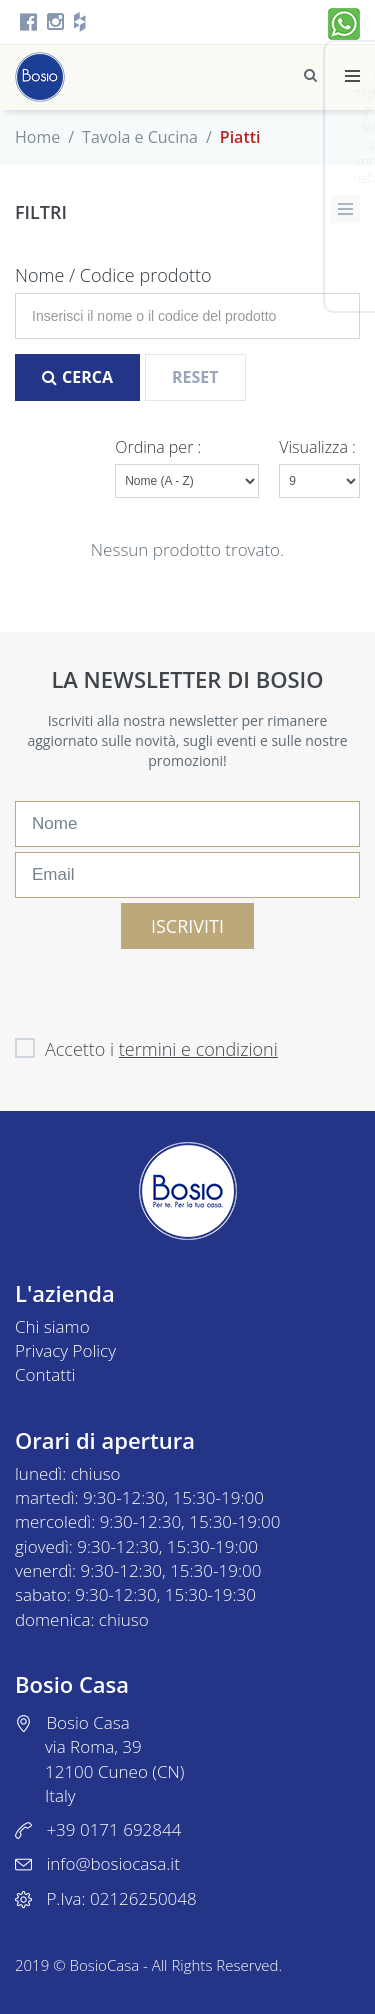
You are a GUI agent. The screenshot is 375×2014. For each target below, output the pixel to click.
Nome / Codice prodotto (113, 275)
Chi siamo (52, 1326)
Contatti (45, 1374)
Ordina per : (160, 447)
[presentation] (167, 988)
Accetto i (146, 1049)
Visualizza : (319, 447)
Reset (195, 377)
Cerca (77, 377)
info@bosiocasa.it (112, 1863)
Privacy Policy (65, 1350)
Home (37, 137)
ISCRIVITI (187, 926)
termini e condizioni (198, 1049)
